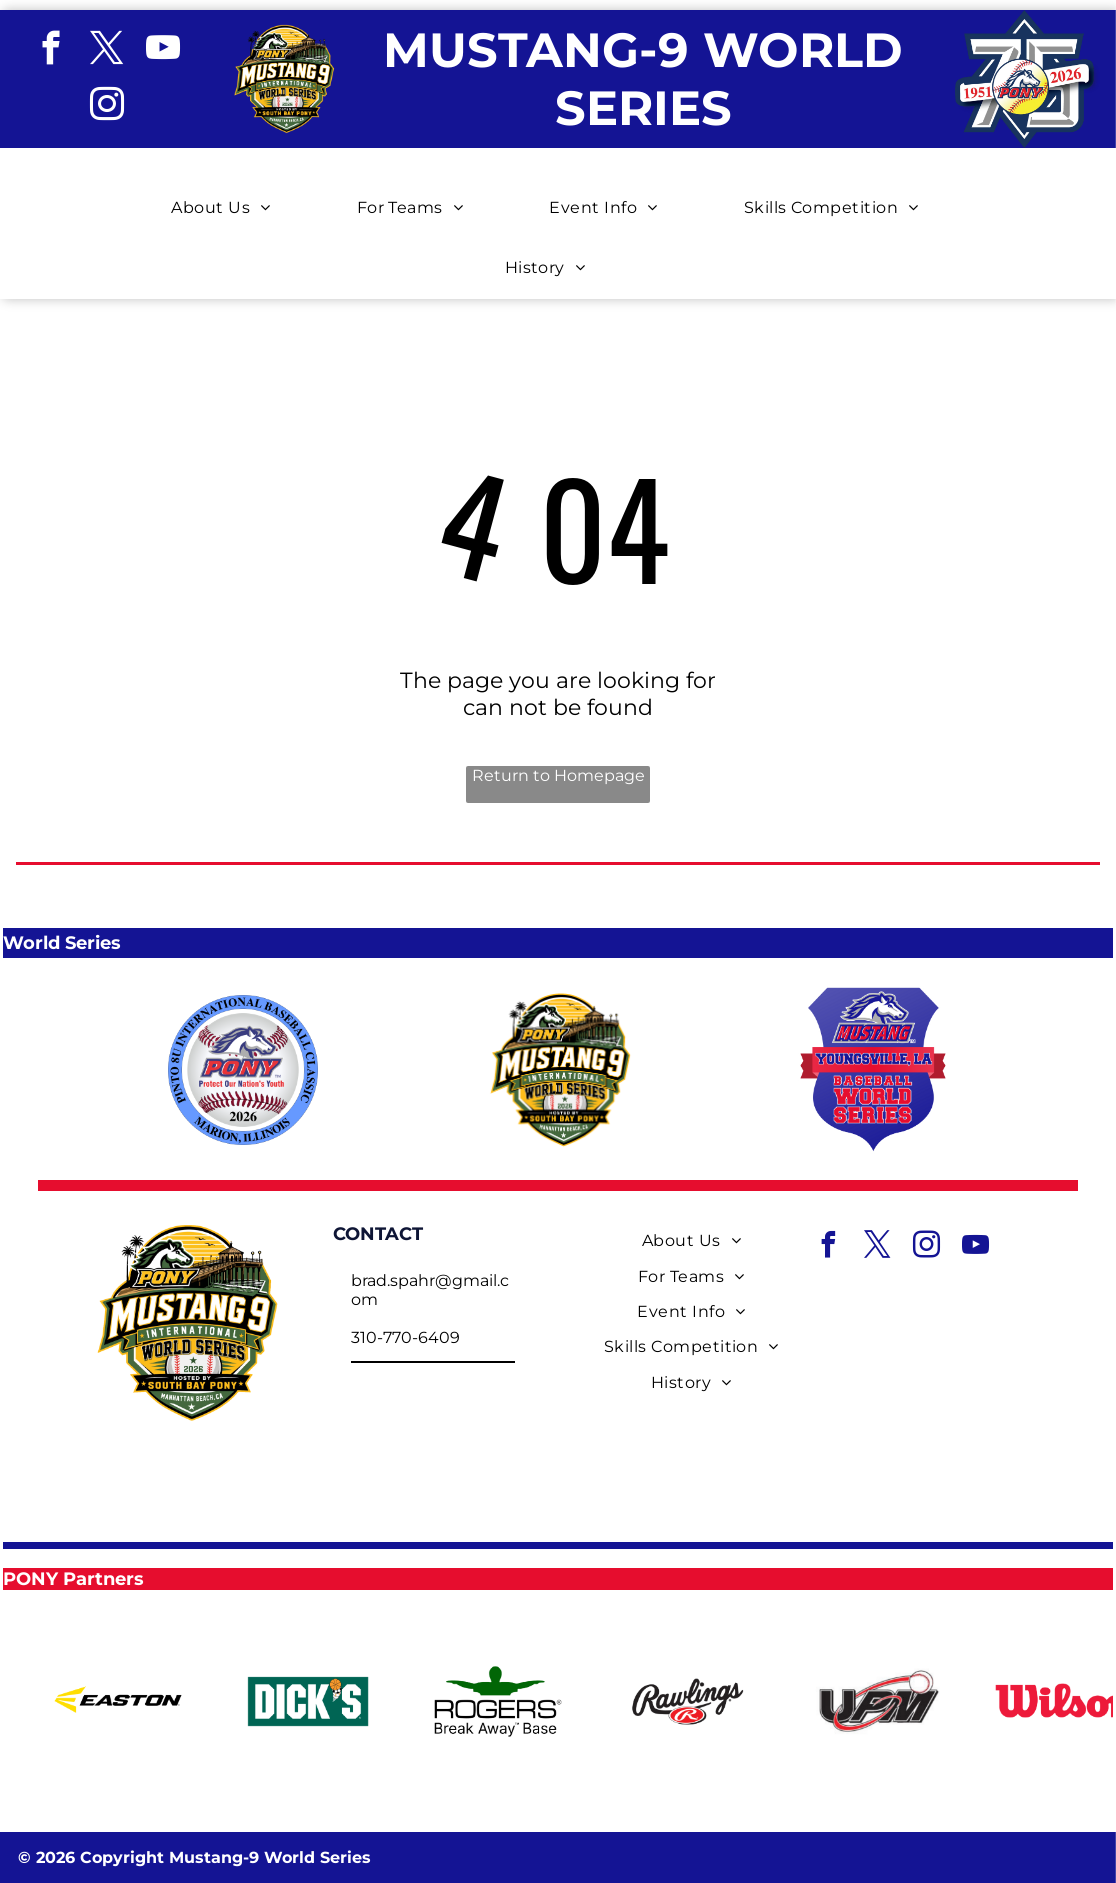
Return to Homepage (558, 775)
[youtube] (162, 51)
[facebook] (50, 51)
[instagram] (106, 107)
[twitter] (106, 51)
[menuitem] (233, 193)
